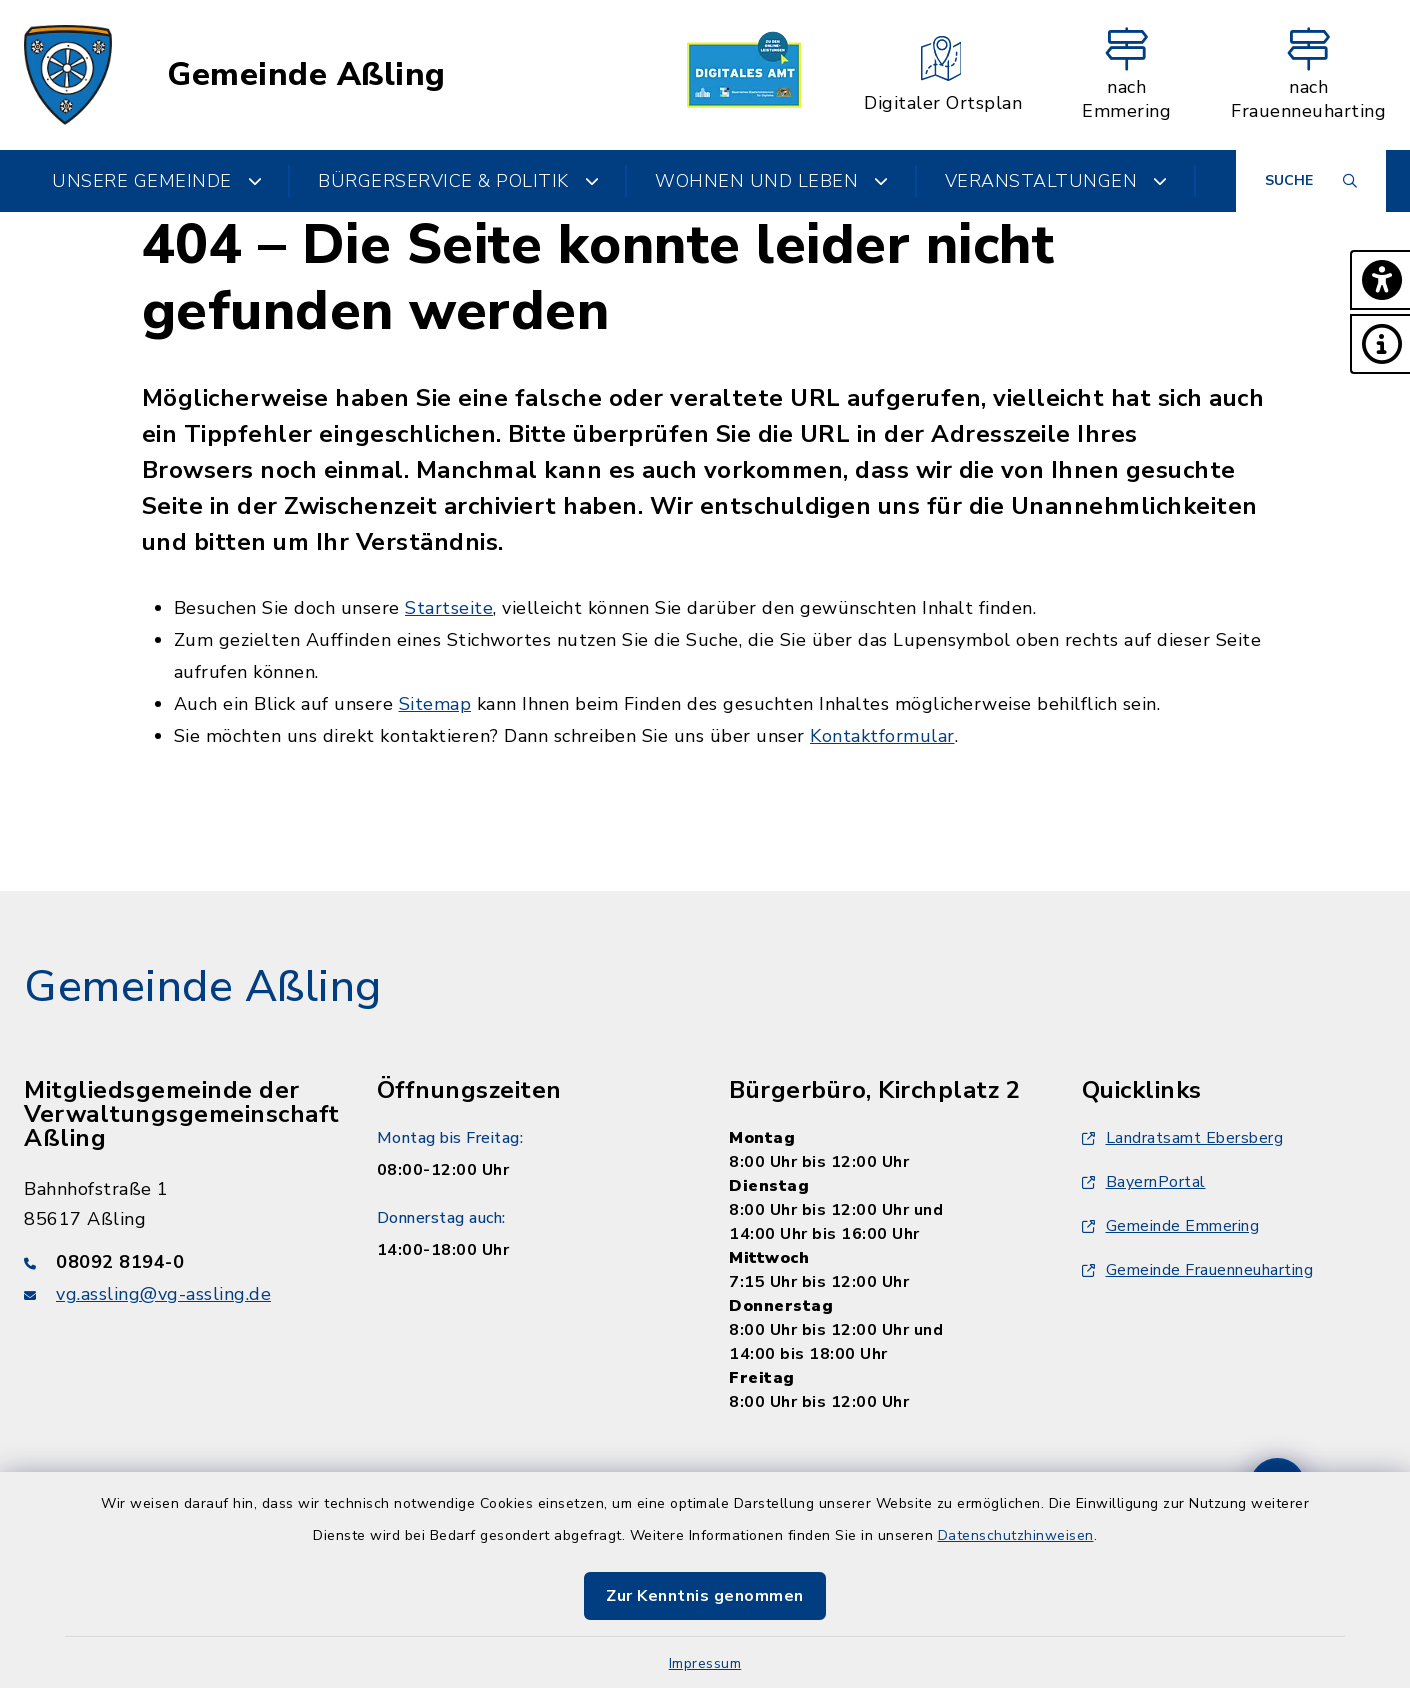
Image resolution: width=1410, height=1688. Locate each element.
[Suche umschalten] (1311, 181)
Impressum (705, 1663)
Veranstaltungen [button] (1056, 181)
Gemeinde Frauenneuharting (1198, 1270)
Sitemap (435, 704)
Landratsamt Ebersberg (1183, 1138)
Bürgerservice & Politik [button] (458, 181)
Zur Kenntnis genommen (705, 1596)
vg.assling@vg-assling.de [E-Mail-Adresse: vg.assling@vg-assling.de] (163, 1294)
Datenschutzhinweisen (1016, 1535)
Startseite (449, 608)
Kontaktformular (882, 736)
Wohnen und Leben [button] (772, 181)
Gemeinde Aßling (306, 75)
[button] (1380, 280)
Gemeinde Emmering (1171, 1226)
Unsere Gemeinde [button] (157, 181)
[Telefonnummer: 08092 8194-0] (176, 1262)
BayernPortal (1144, 1182)
